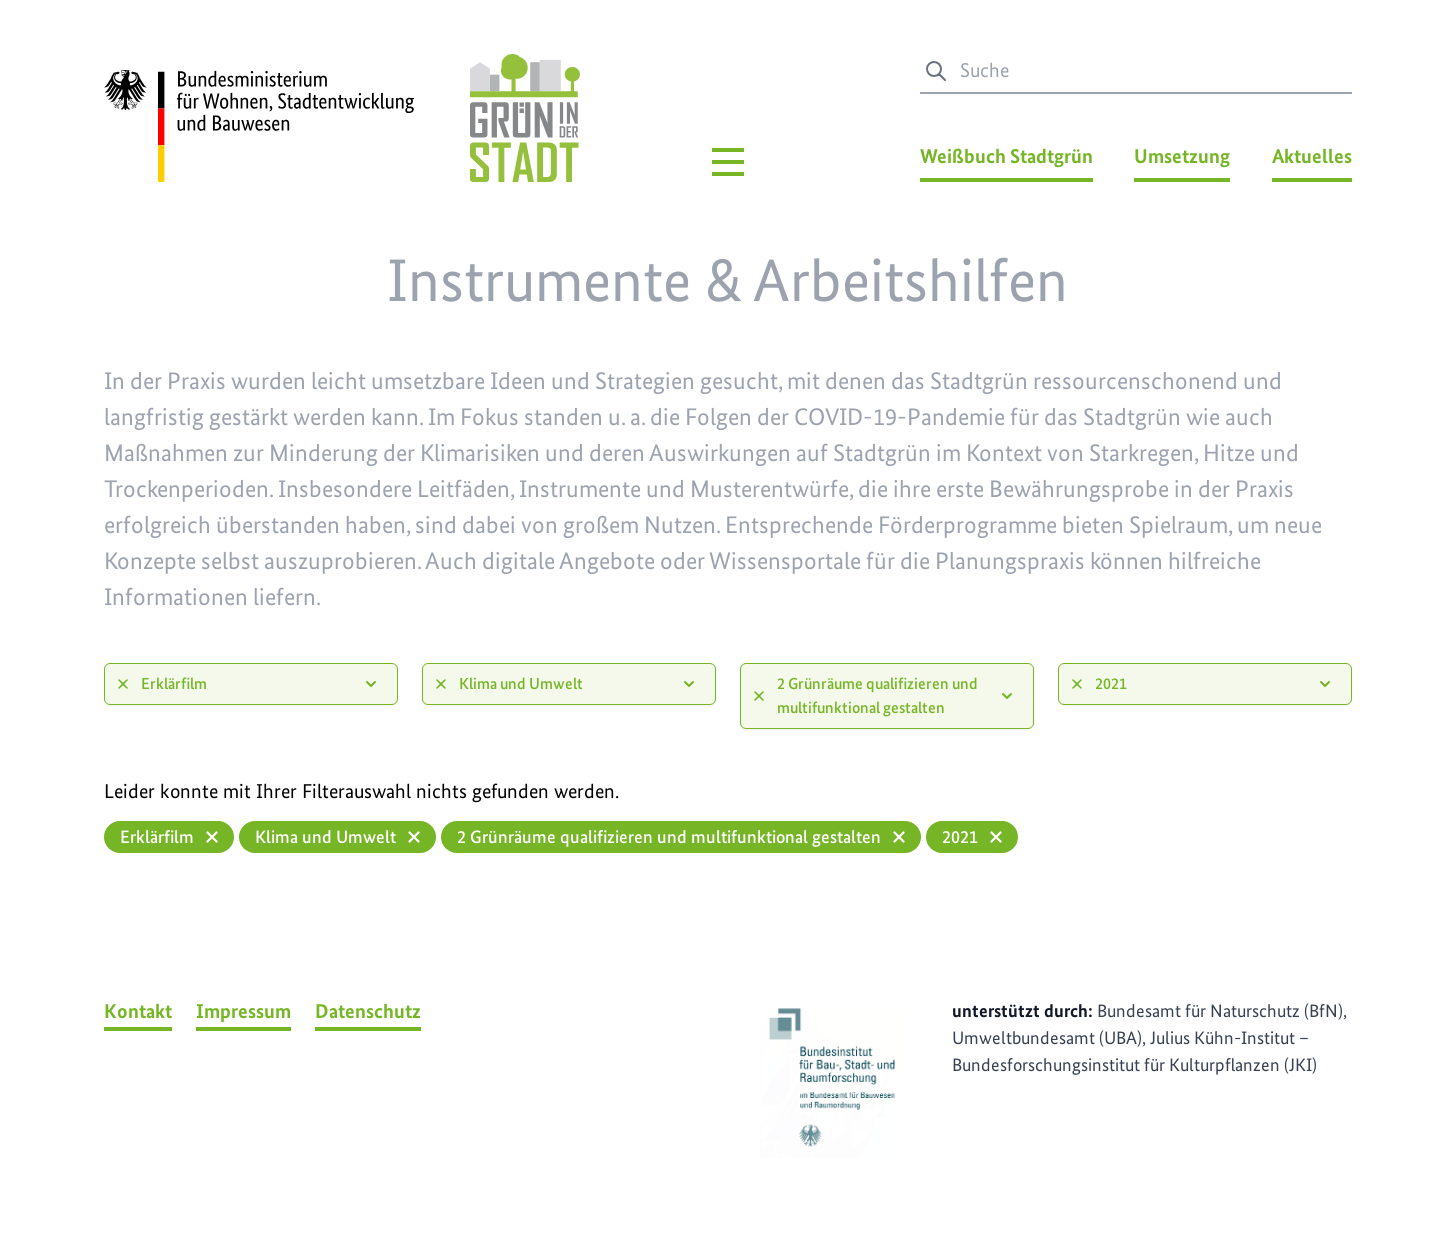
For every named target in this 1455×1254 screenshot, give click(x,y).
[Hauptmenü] (728, 162)
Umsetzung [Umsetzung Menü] (1182, 156)
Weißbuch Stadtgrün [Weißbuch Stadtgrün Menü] (1006, 156)
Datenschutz (368, 1011)
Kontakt (138, 1011)
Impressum (243, 1011)
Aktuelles (1312, 156)
